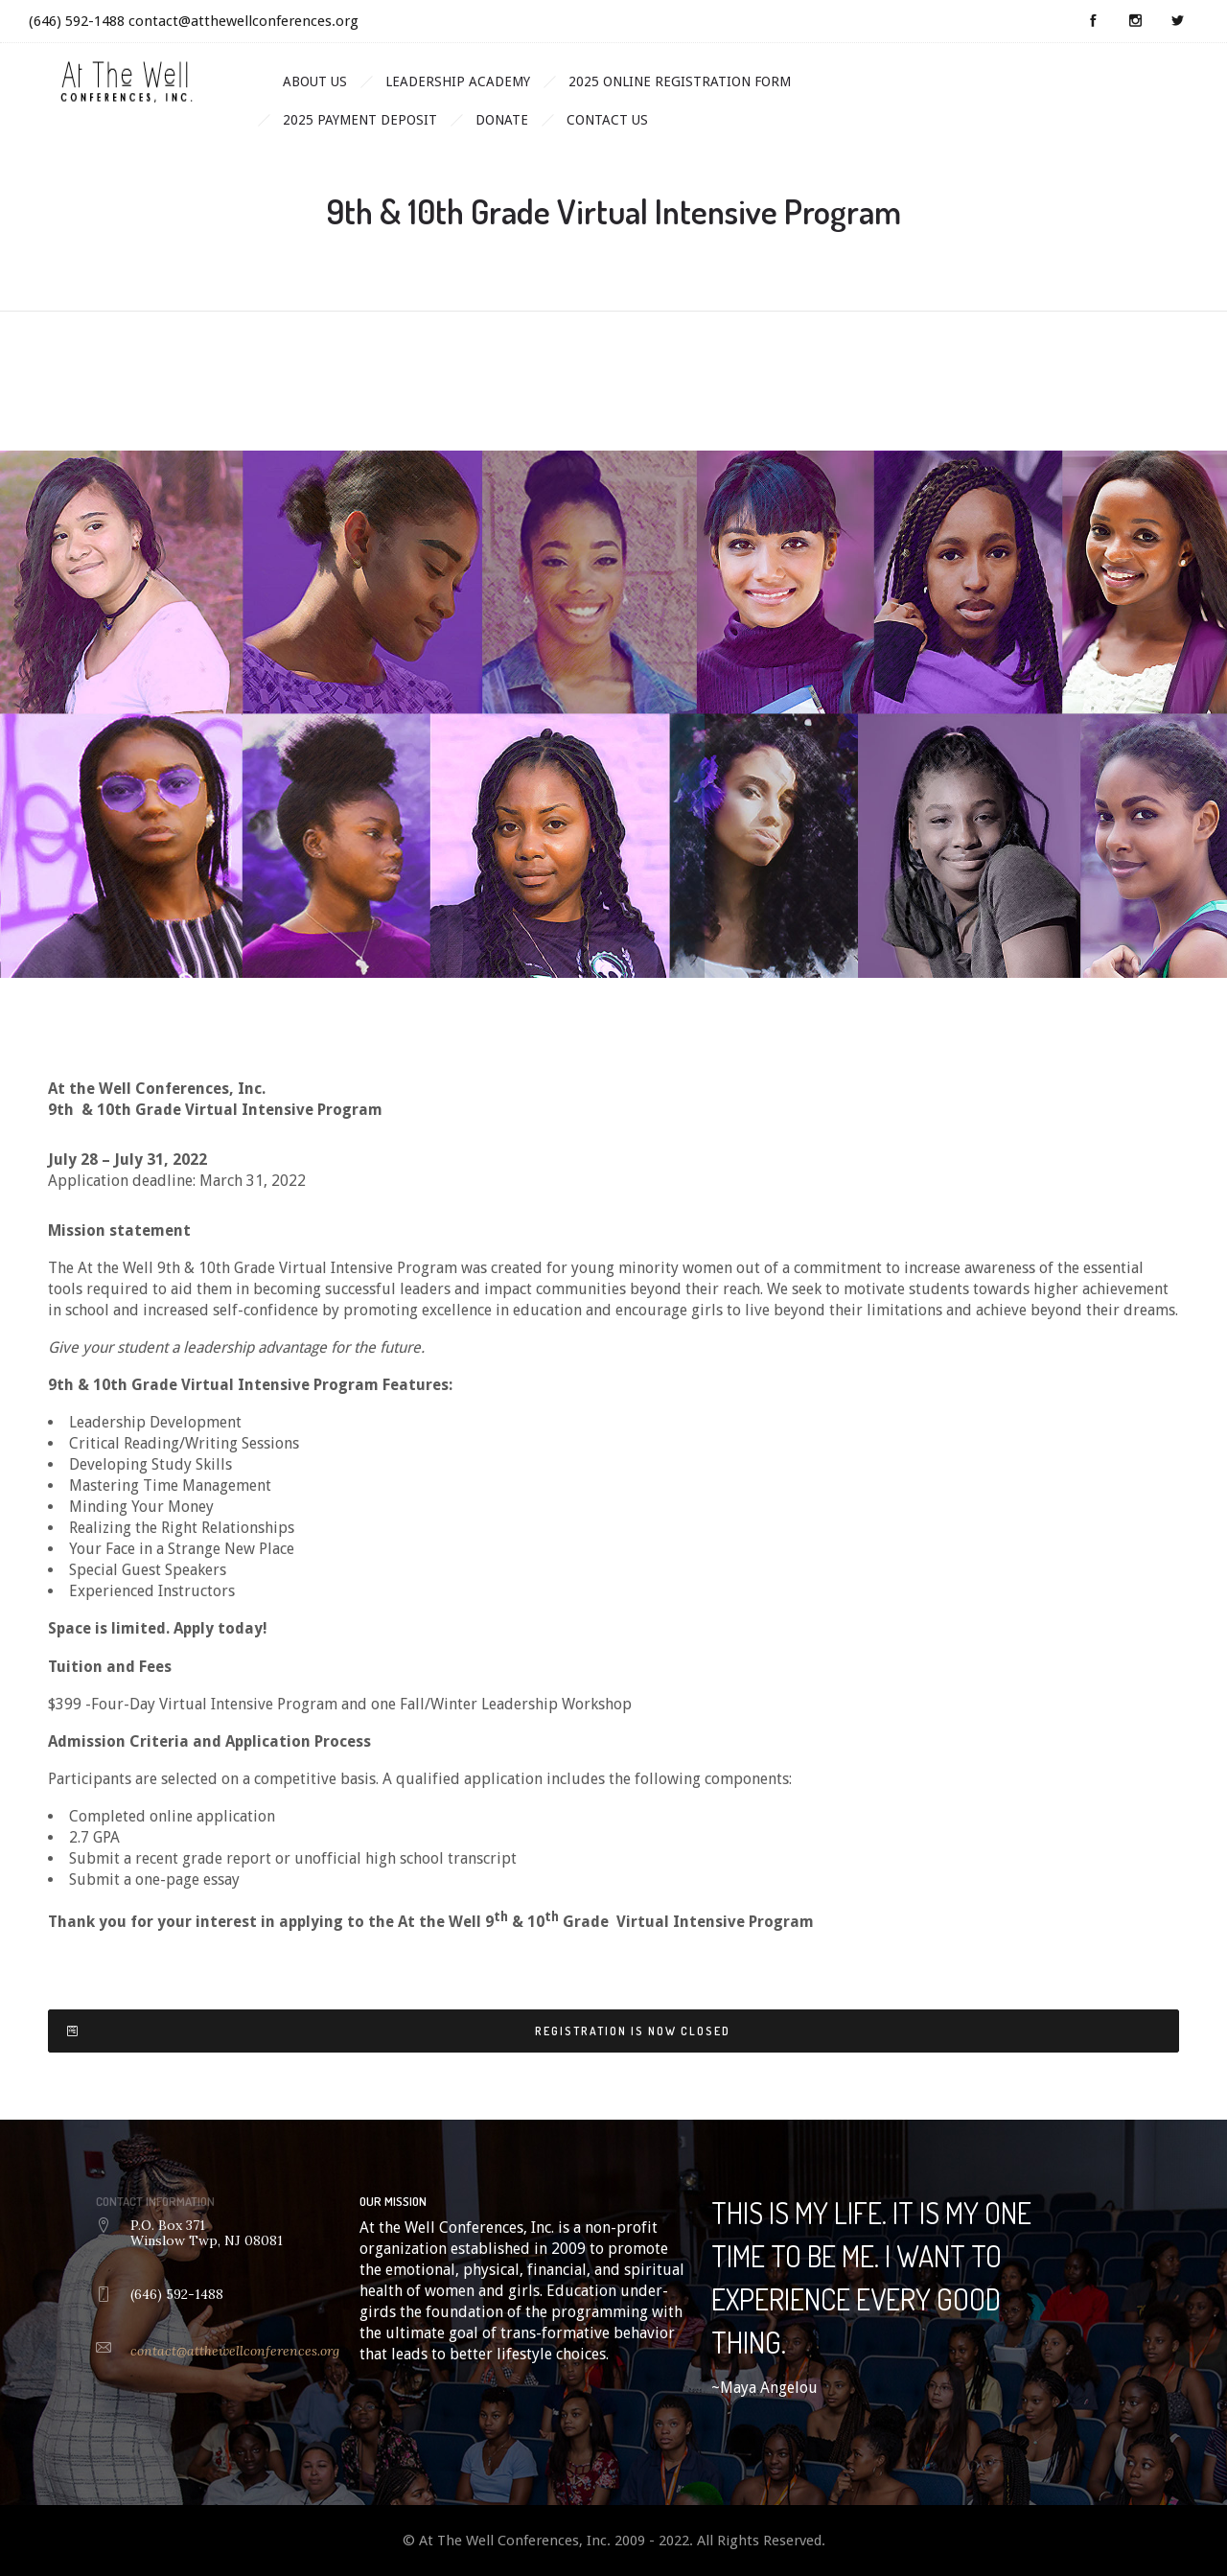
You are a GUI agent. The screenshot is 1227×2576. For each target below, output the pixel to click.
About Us (315, 81)
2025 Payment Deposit (360, 120)
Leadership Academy (457, 81)
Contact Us (607, 120)
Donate (501, 120)
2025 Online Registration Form (679, 81)
